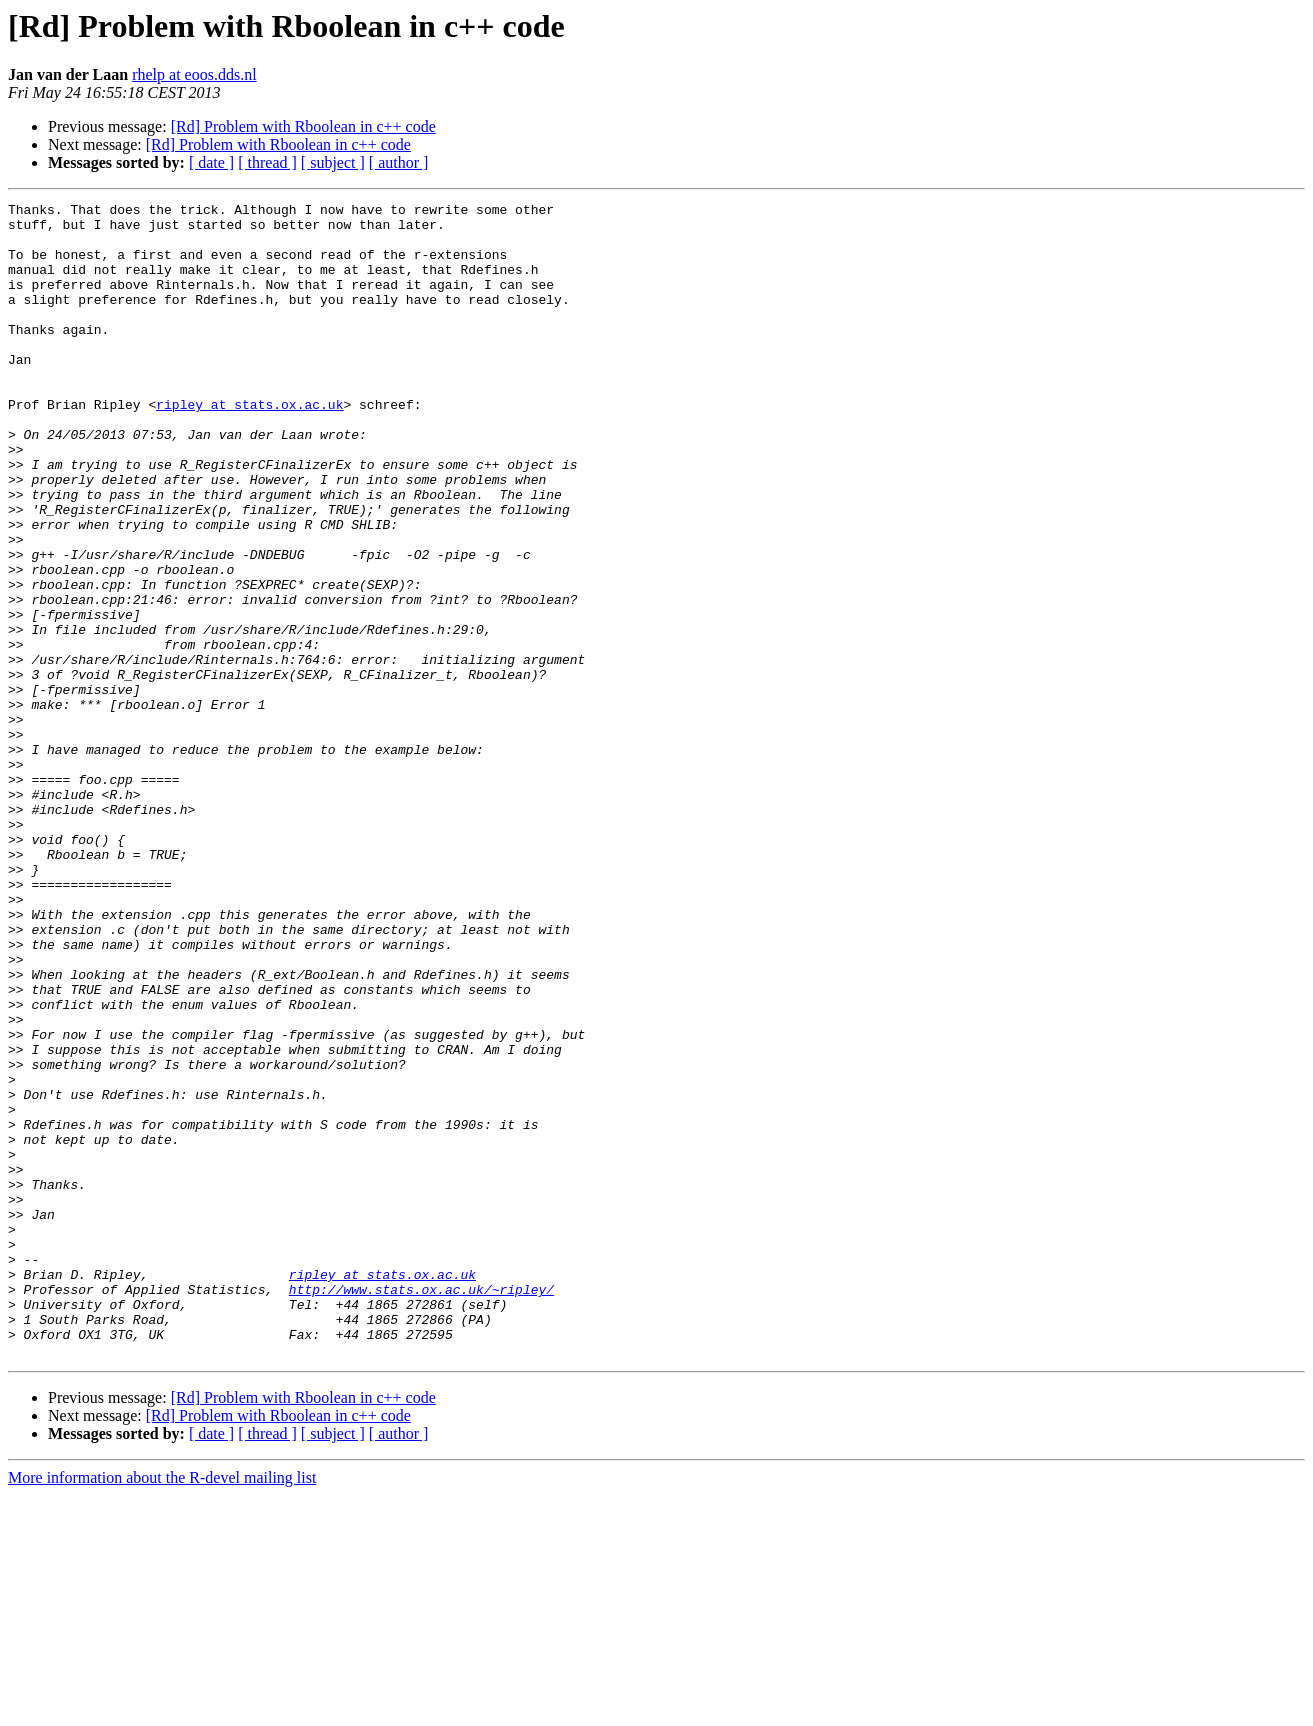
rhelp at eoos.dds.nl (194, 74)
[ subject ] (333, 162)
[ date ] (211, 162)
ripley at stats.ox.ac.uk (249, 446)
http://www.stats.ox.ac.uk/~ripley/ (421, 1508)
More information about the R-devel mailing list (162, 1708)
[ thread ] (267, 162)
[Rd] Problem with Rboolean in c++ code (303, 126)
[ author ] (399, 162)
